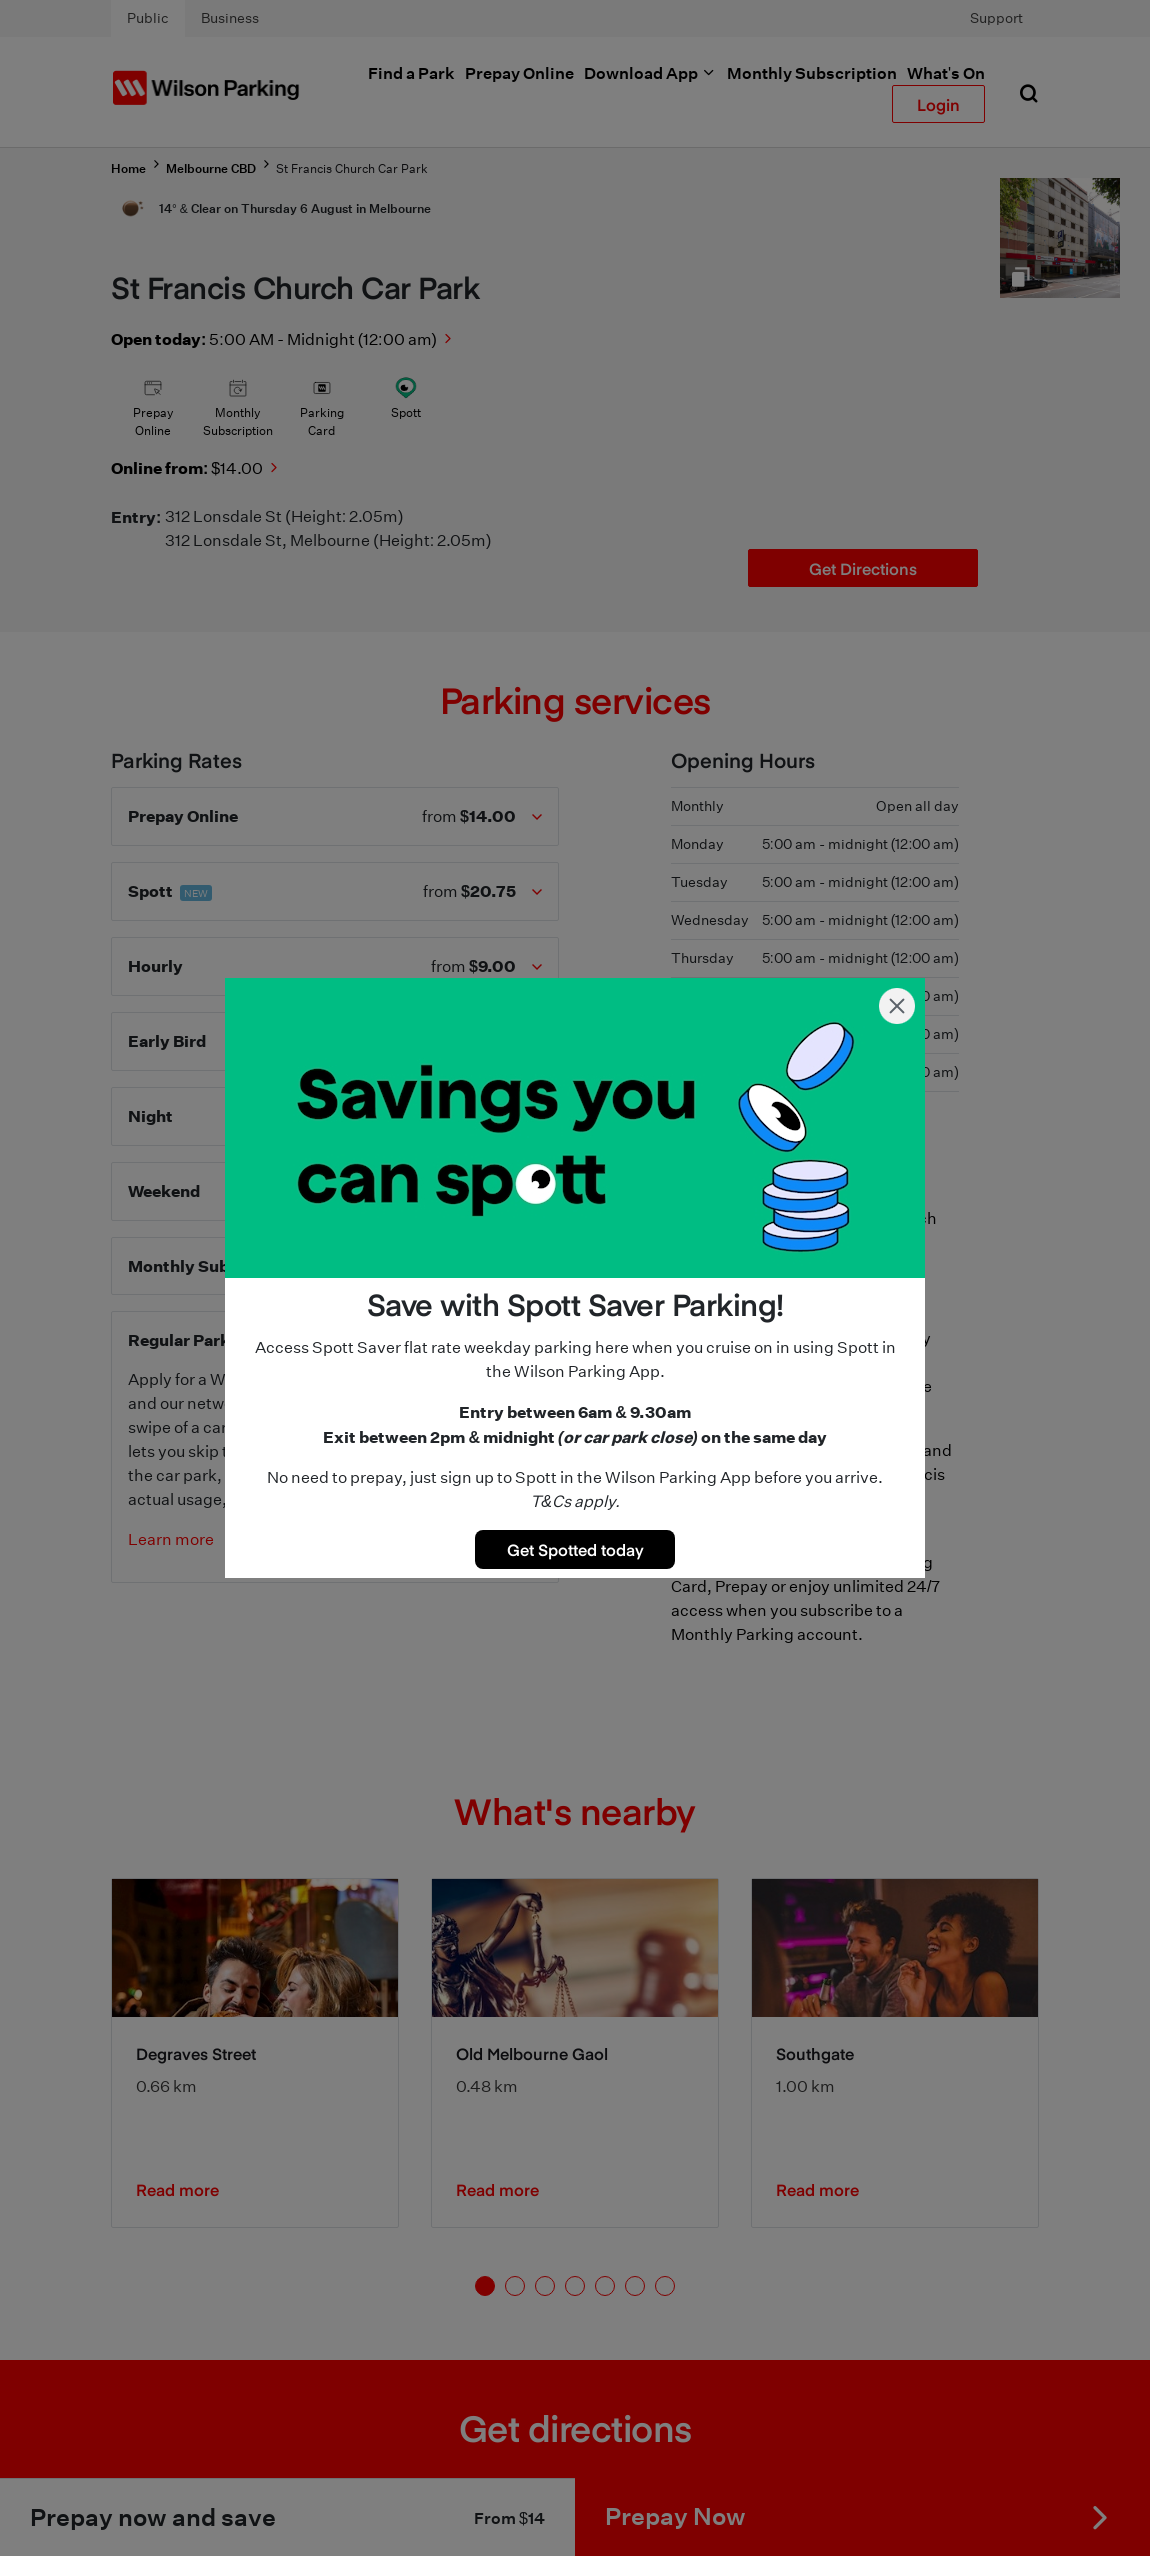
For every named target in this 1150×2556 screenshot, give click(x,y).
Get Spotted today (575, 1549)
